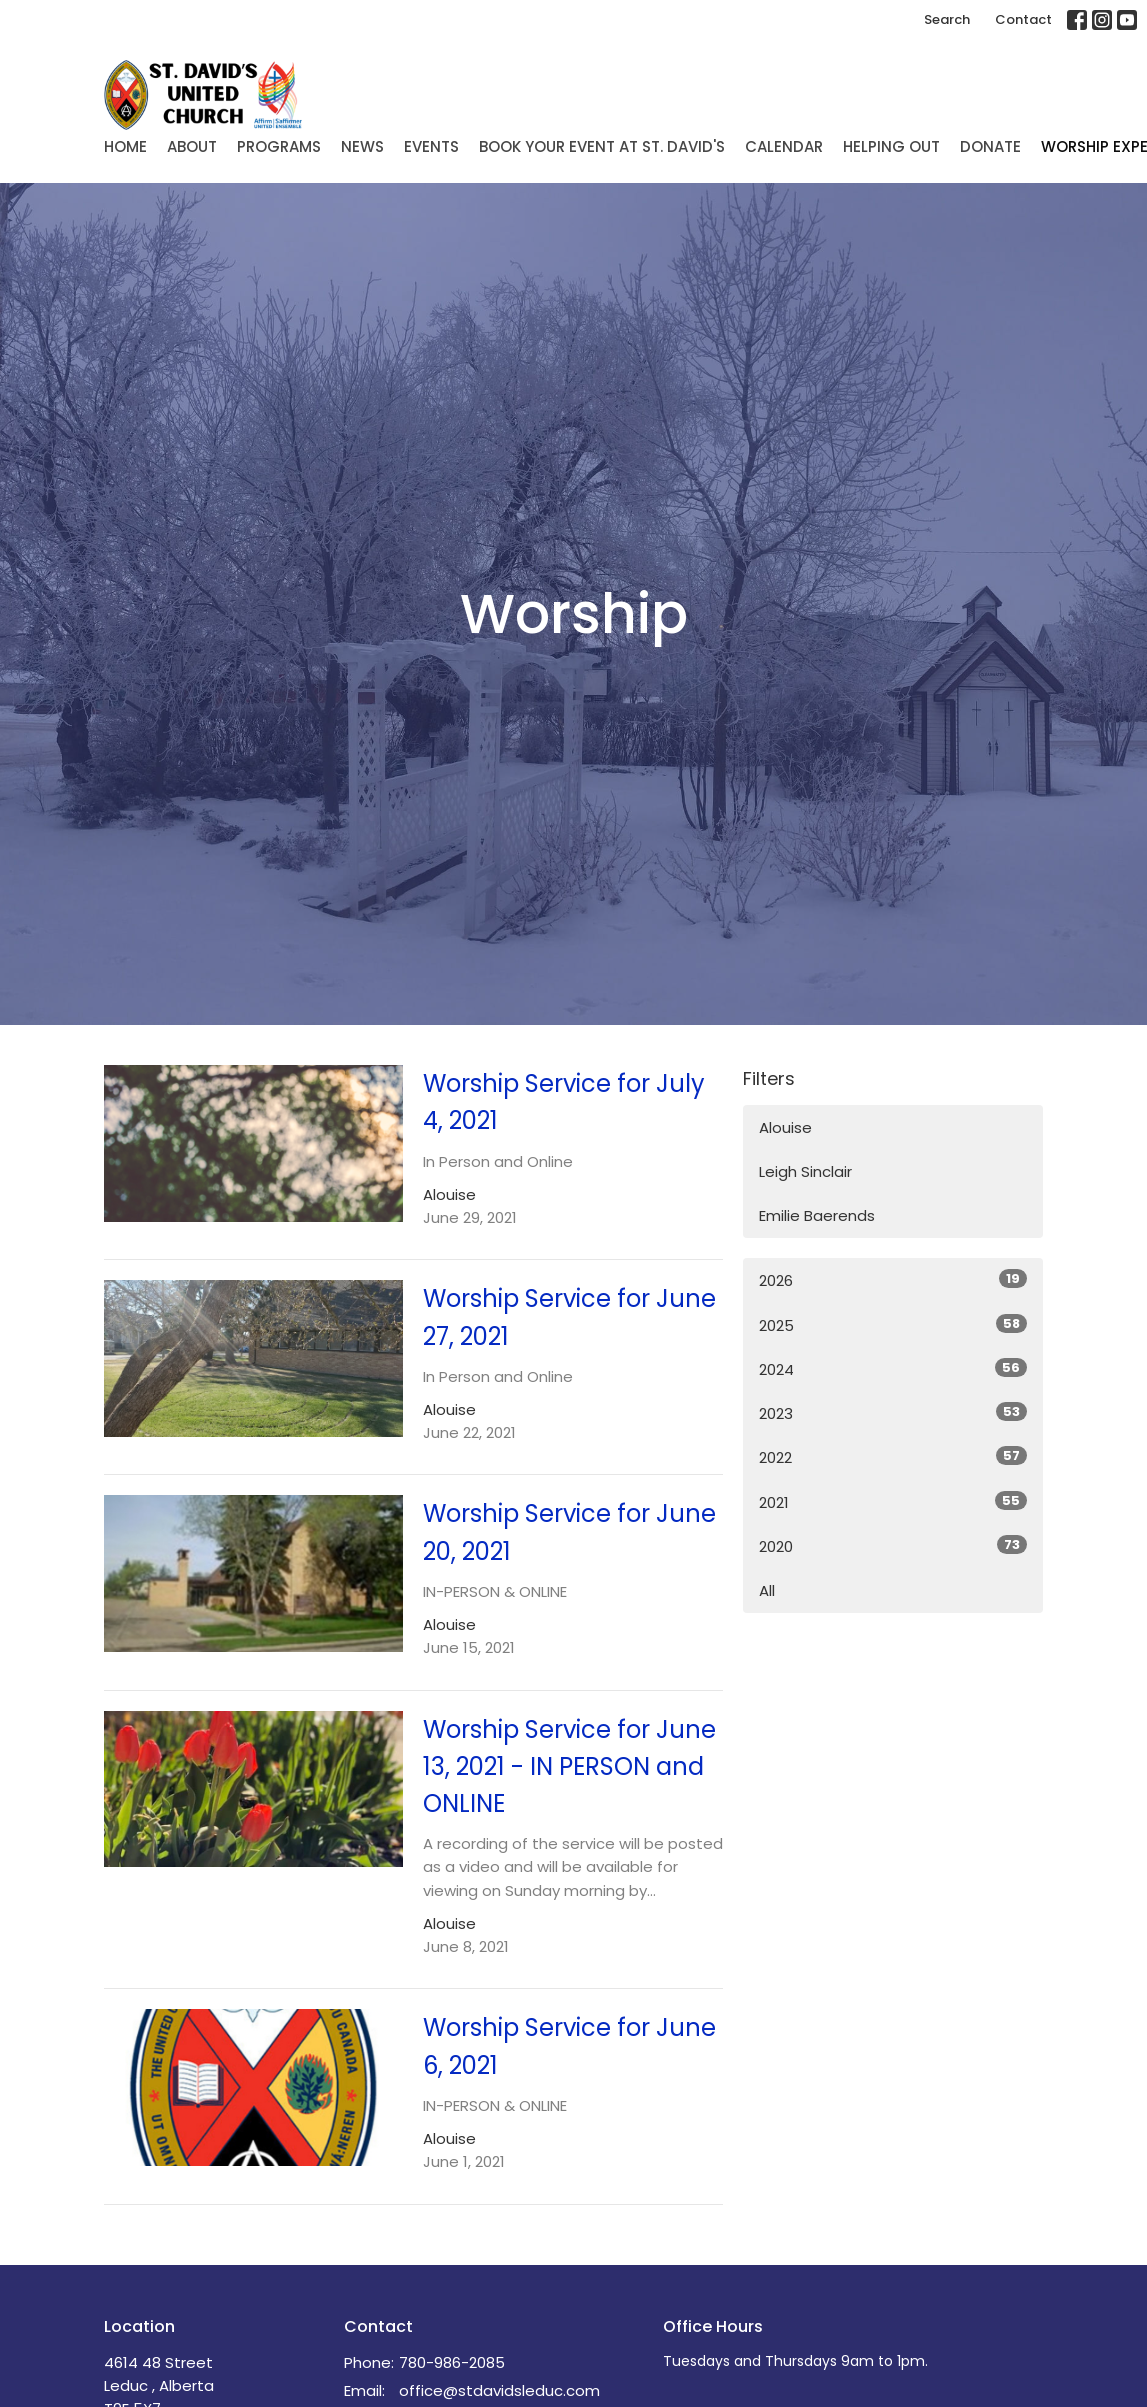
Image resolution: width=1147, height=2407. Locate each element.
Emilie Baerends (817, 1215)
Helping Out (891, 146)
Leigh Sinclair (805, 1171)
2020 (893, 1546)
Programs (279, 146)
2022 (893, 1457)
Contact (1023, 19)
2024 (893, 1369)
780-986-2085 (452, 2362)
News (362, 146)
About (192, 146)
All (767, 1590)
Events (431, 146)
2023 (893, 1413)
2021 (893, 1502)
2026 (893, 1280)
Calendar (784, 146)
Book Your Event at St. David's (602, 146)
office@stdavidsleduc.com (499, 2390)
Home (125, 146)
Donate (990, 146)
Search (947, 19)
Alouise (785, 1127)
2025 (893, 1325)
